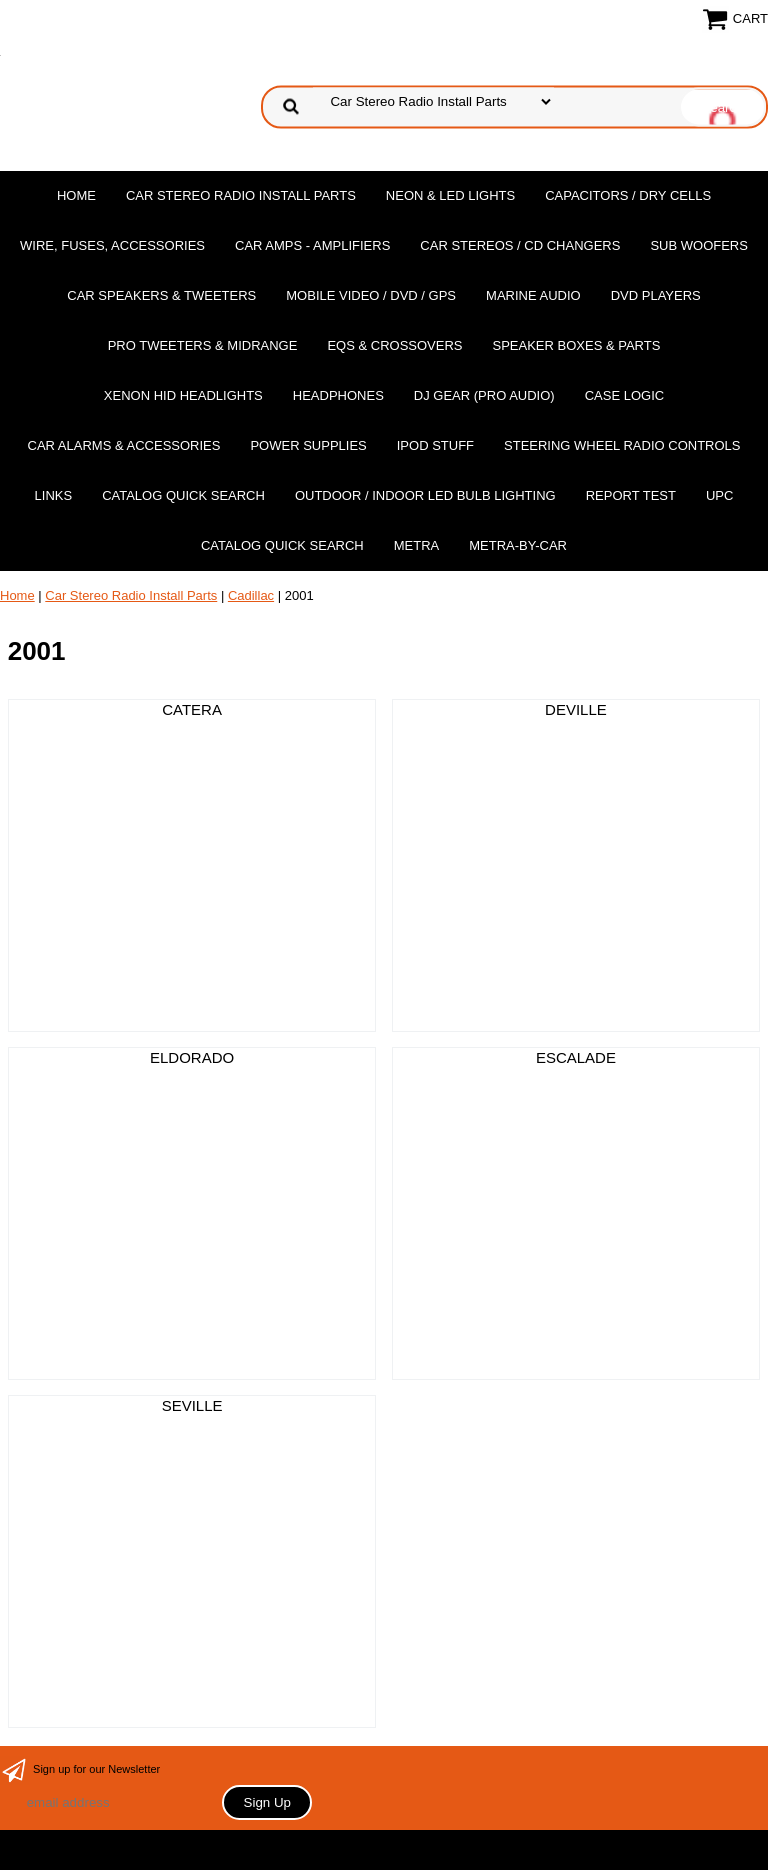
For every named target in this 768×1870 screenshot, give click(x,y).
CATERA (192, 709)
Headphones (338, 395)
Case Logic (624, 395)
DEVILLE (576, 709)
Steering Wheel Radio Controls (622, 445)
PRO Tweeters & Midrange (203, 345)
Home (76, 195)
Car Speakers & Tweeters (161, 295)
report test (631, 495)
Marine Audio (533, 295)
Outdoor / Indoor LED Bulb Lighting (425, 495)
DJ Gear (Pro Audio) (484, 395)
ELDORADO (192, 1057)
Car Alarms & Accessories (124, 445)
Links (54, 495)
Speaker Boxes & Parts (576, 345)
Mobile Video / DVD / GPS (371, 295)
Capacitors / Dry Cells (628, 195)
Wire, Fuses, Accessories (112, 245)
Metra (417, 545)
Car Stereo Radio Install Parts (241, 195)
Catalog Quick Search (183, 495)
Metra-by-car (518, 545)
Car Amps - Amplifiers (312, 245)
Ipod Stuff (435, 445)
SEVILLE (192, 1405)
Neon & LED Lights (450, 195)
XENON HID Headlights (183, 395)
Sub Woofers (699, 245)
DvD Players (656, 295)
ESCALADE (576, 1057)
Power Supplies (308, 445)
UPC (719, 495)
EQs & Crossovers (394, 345)
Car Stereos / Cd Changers (520, 245)
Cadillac (251, 595)
